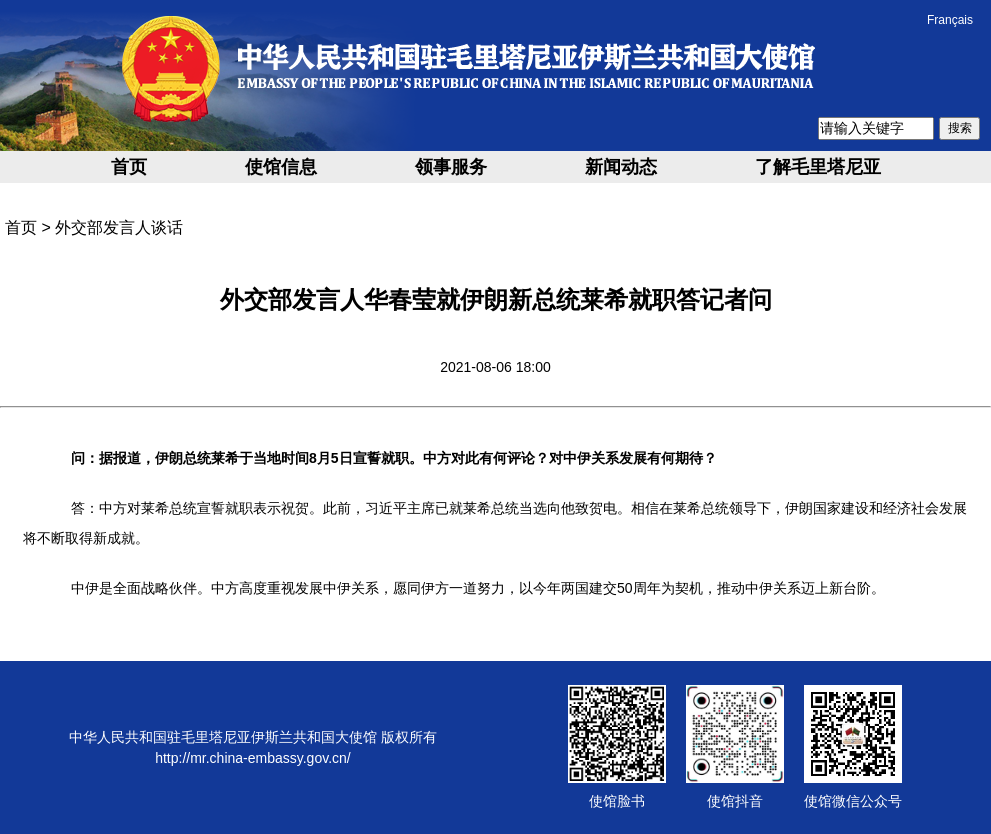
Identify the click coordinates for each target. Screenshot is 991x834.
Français (950, 20)
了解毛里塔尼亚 (818, 167)
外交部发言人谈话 (119, 227)
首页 (129, 167)
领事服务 (451, 167)
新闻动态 (621, 167)
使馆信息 (281, 167)
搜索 (960, 128)
